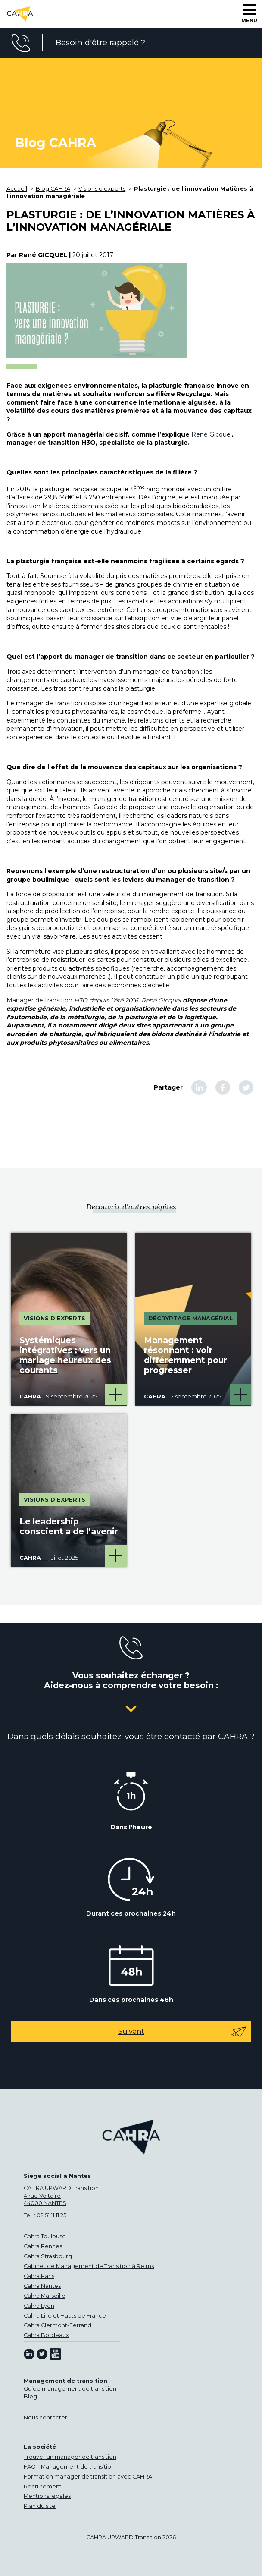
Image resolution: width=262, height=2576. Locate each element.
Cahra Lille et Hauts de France (65, 2315)
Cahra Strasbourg (48, 2256)
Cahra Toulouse (45, 2236)
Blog (30, 2396)
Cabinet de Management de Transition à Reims (89, 2266)
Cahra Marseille (45, 2296)
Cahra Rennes (43, 2246)
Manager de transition (46, 1000)
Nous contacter (45, 2417)
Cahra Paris (39, 2276)
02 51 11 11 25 (51, 2215)
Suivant (182, 2031)
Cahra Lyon (39, 2306)
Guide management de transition (70, 2388)
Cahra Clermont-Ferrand (57, 2325)
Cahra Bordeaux (46, 2335)
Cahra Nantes (42, 2286)
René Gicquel (211, 434)
